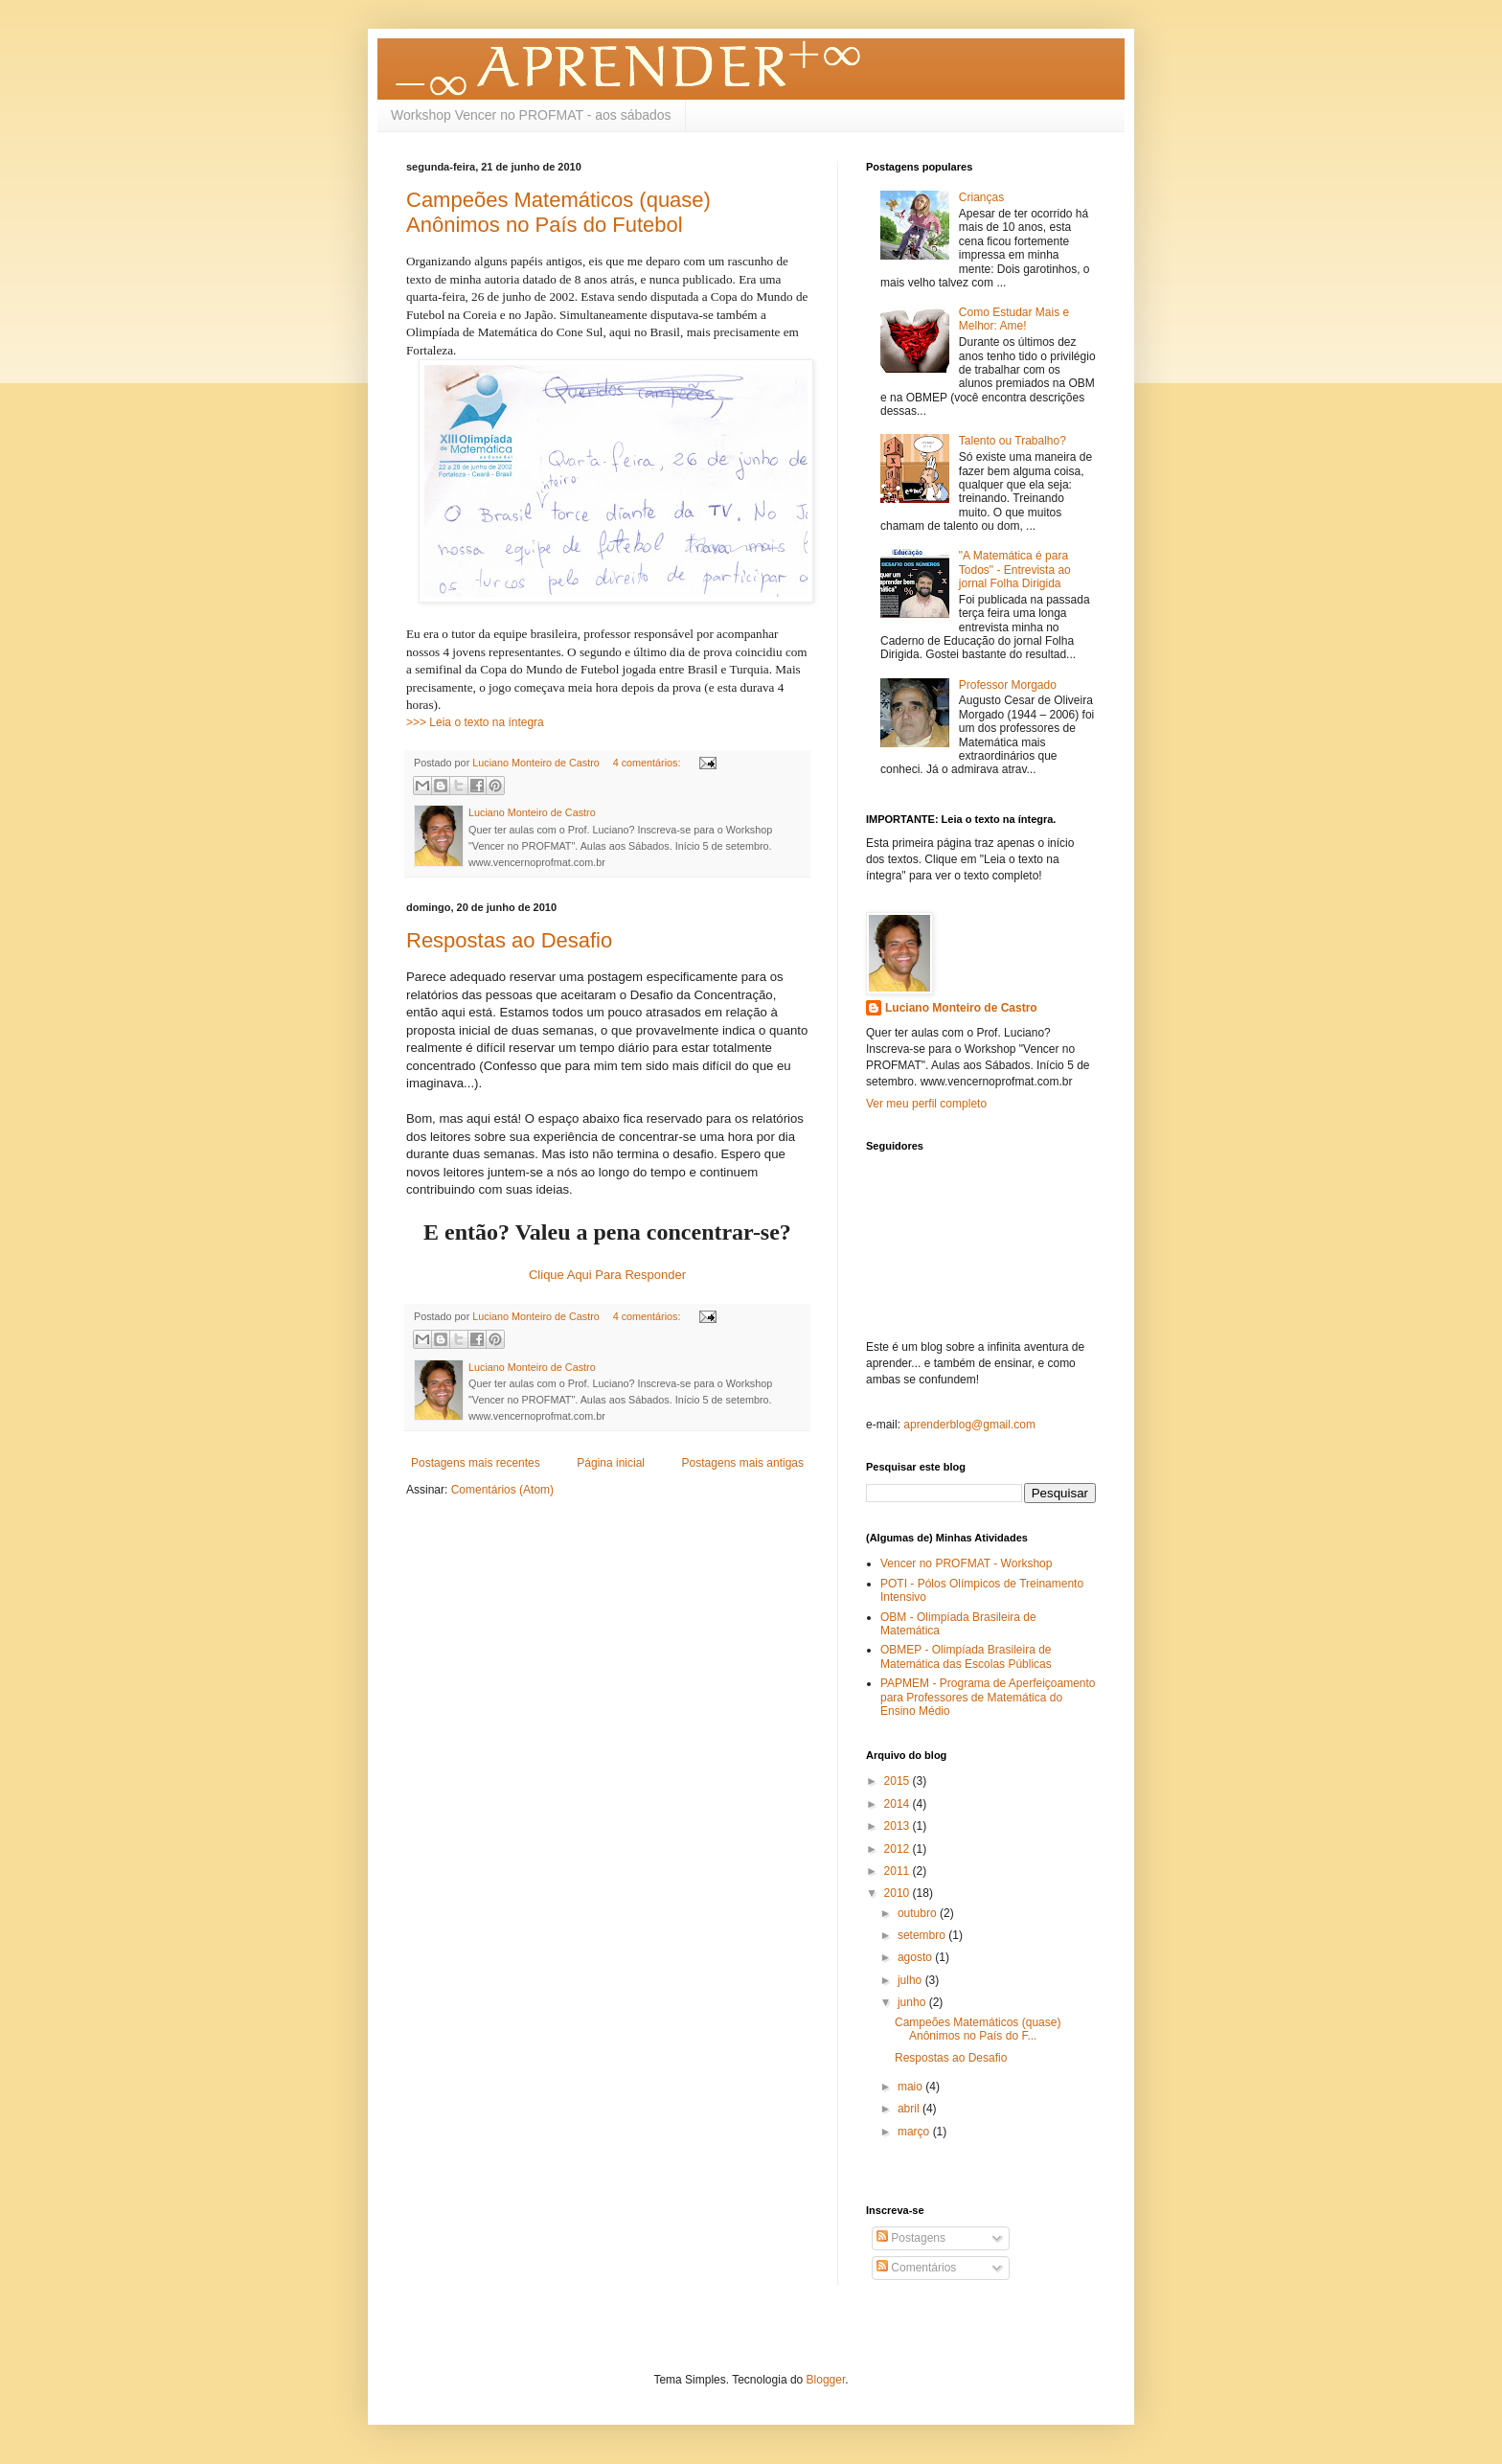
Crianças (981, 197)
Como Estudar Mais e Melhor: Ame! (1014, 319)
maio (911, 2086)
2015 (898, 1781)
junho (913, 2002)
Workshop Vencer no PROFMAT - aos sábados (531, 115)
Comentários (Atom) (502, 1489)
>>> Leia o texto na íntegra (475, 722)
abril (910, 2108)
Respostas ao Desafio (509, 940)
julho (911, 1980)
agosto (916, 1957)
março (915, 2131)
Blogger (826, 2379)
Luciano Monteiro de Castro (961, 1008)
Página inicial (611, 1463)
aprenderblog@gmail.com (969, 1424)
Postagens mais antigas (743, 1463)
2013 (898, 1826)
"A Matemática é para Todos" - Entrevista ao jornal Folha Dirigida (1015, 569)
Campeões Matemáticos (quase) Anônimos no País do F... (977, 2029)
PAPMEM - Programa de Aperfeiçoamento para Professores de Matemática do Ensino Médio (988, 1697)
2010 (898, 1893)
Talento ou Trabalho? (1012, 440)
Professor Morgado (1008, 685)
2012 (898, 1849)
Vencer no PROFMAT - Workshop (966, 1563)
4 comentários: (648, 762)
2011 (898, 1871)
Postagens (910, 2238)
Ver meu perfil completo (926, 1103)
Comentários (916, 2267)
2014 (898, 1804)
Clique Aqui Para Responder (607, 1274)
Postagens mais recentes (475, 1463)
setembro (923, 1935)
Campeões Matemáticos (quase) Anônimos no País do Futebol (558, 212)
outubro (919, 1913)
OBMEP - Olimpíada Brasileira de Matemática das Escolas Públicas (966, 1656)
